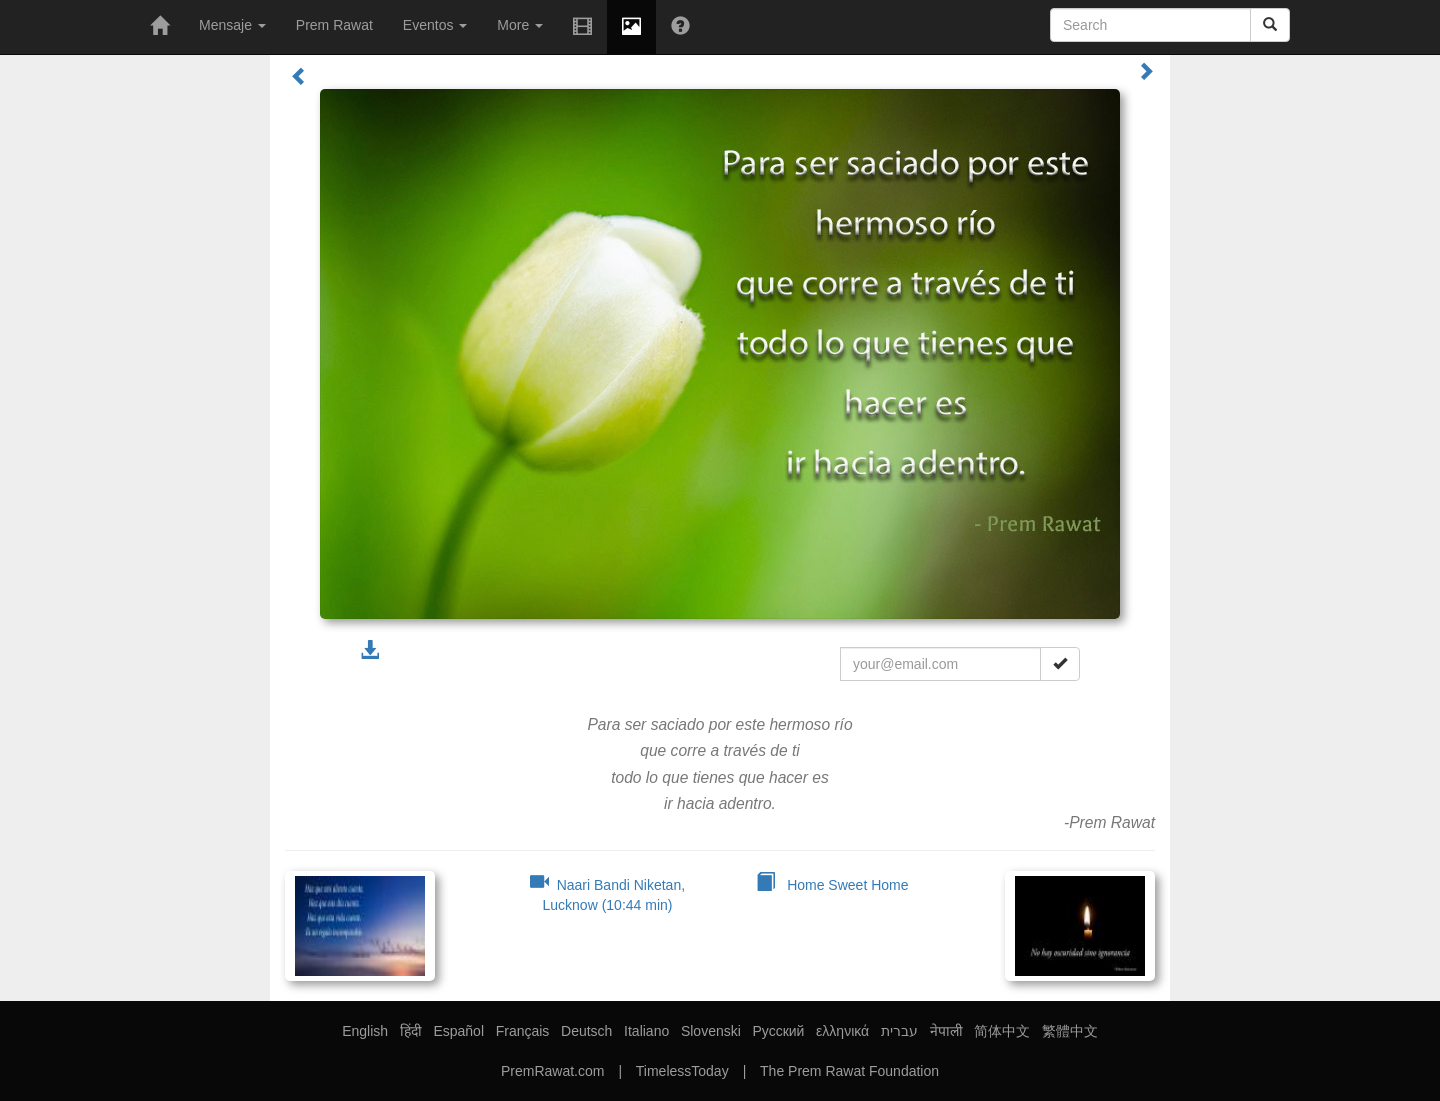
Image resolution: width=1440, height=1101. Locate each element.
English (365, 1031)
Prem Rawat (334, 25)
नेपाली (946, 1031)
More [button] (520, 25)
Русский (778, 1031)
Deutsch (586, 1031)
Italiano (646, 1031)
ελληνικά (842, 1031)
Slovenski (711, 1031)
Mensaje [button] (232, 25)
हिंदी (411, 1031)
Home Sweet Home (832, 885)
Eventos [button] (435, 25)
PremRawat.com (552, 1071)
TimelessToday (682, 1071)
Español (458, 1031)
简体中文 (1002, 1031)
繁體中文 (1070, 1031)
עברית (899, 1031)
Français (523, 1031)
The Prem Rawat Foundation (849, 1071)
